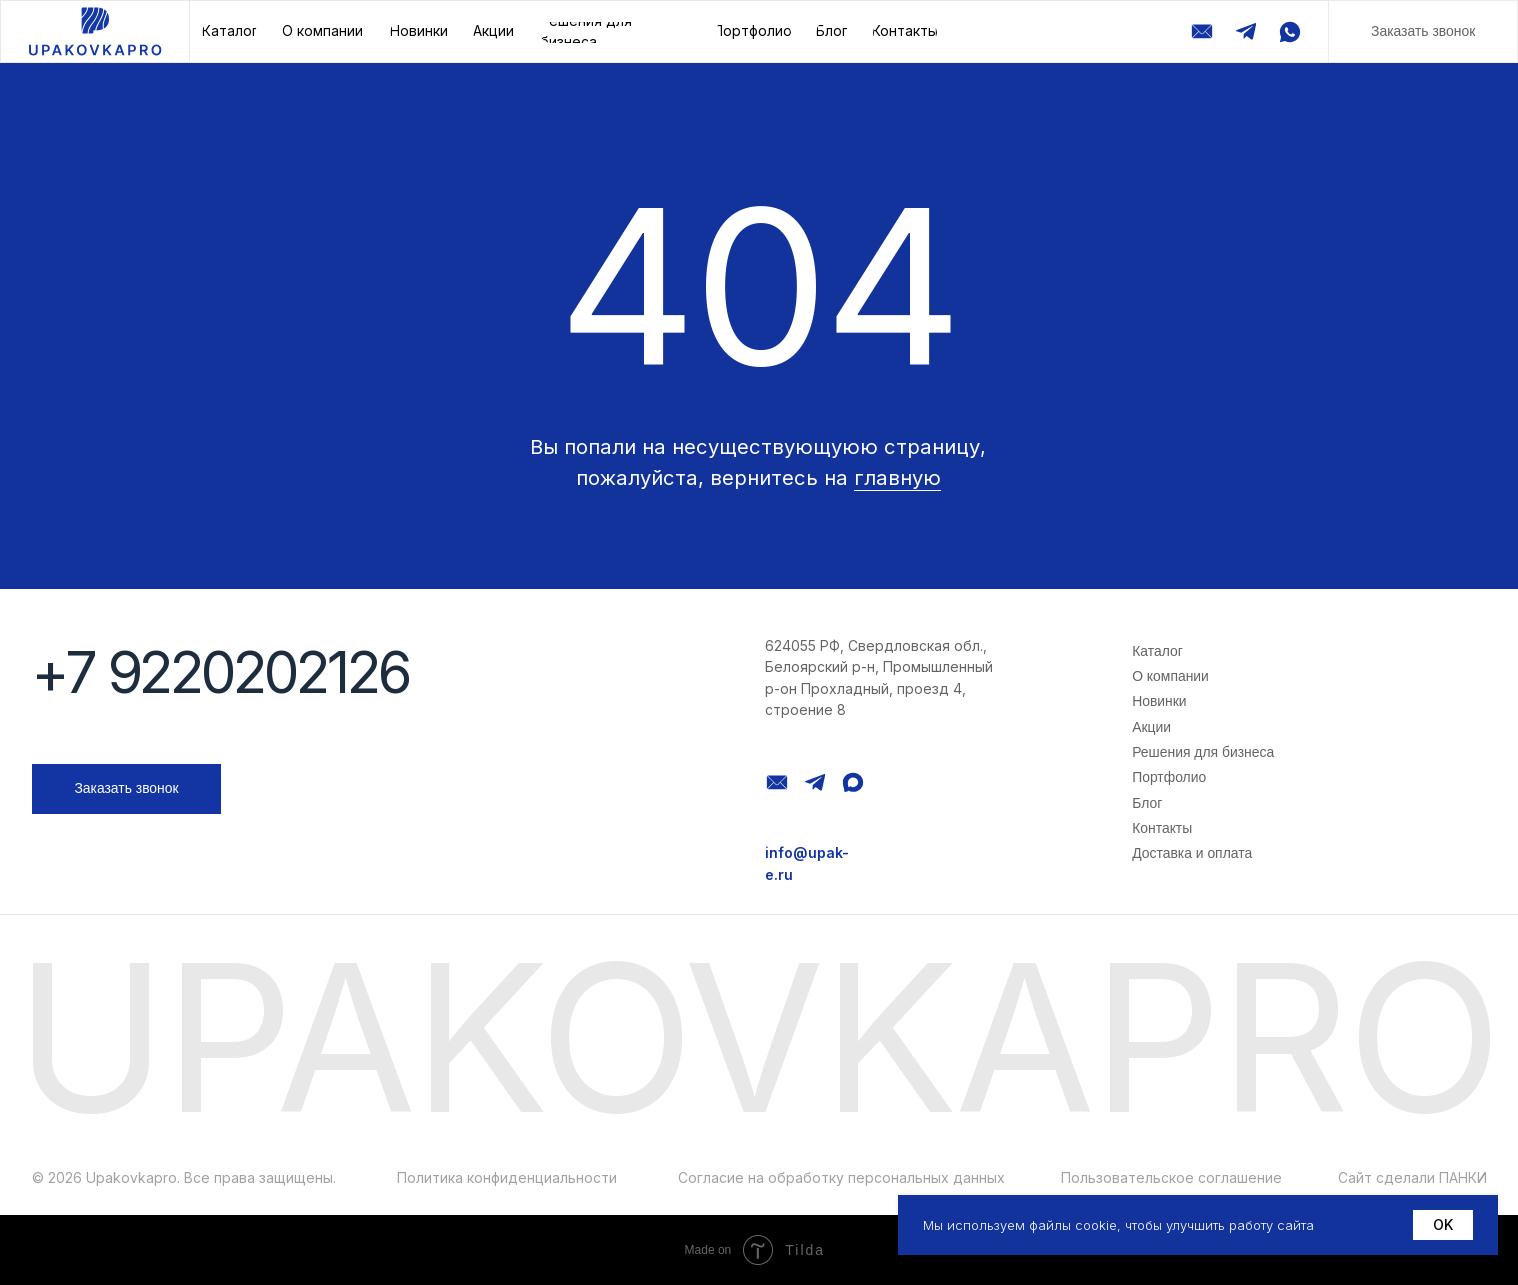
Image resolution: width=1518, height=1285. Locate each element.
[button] (1423, 31)
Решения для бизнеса (1203, 752)
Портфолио (1169, 777)
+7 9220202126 (221, 672)
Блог (1147, 803)
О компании (1170, 676)
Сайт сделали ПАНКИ (1412, 1178)
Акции (1151, 727)
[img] (95, 31)
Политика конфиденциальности (507, 1178)
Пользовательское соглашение (1171, 1178)
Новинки (1159, 701)
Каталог (1157, 651)
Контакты (1162, 828)
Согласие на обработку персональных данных (841, 1178)
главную (897, 477)
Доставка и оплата (1192, 853)
